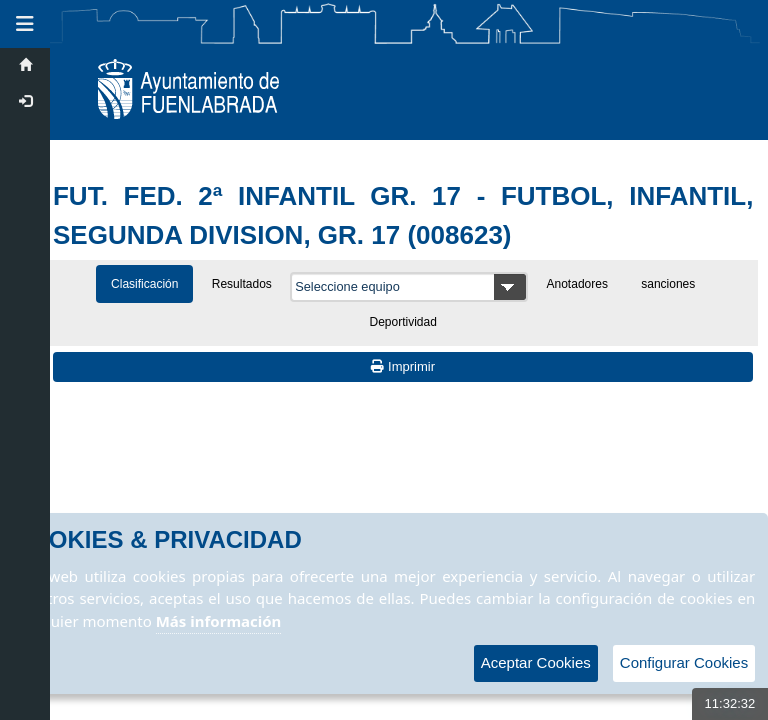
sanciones (668, 284)
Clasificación (144, 284)
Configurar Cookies (684, 662)
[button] (25, 24)
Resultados (242, 284)
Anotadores (577, 284)
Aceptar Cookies (536, 662)
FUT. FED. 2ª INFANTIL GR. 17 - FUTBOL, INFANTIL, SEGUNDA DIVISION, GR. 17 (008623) (403, 215)
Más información (219, 621)
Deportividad (403, 322)
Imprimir (403, 366)
